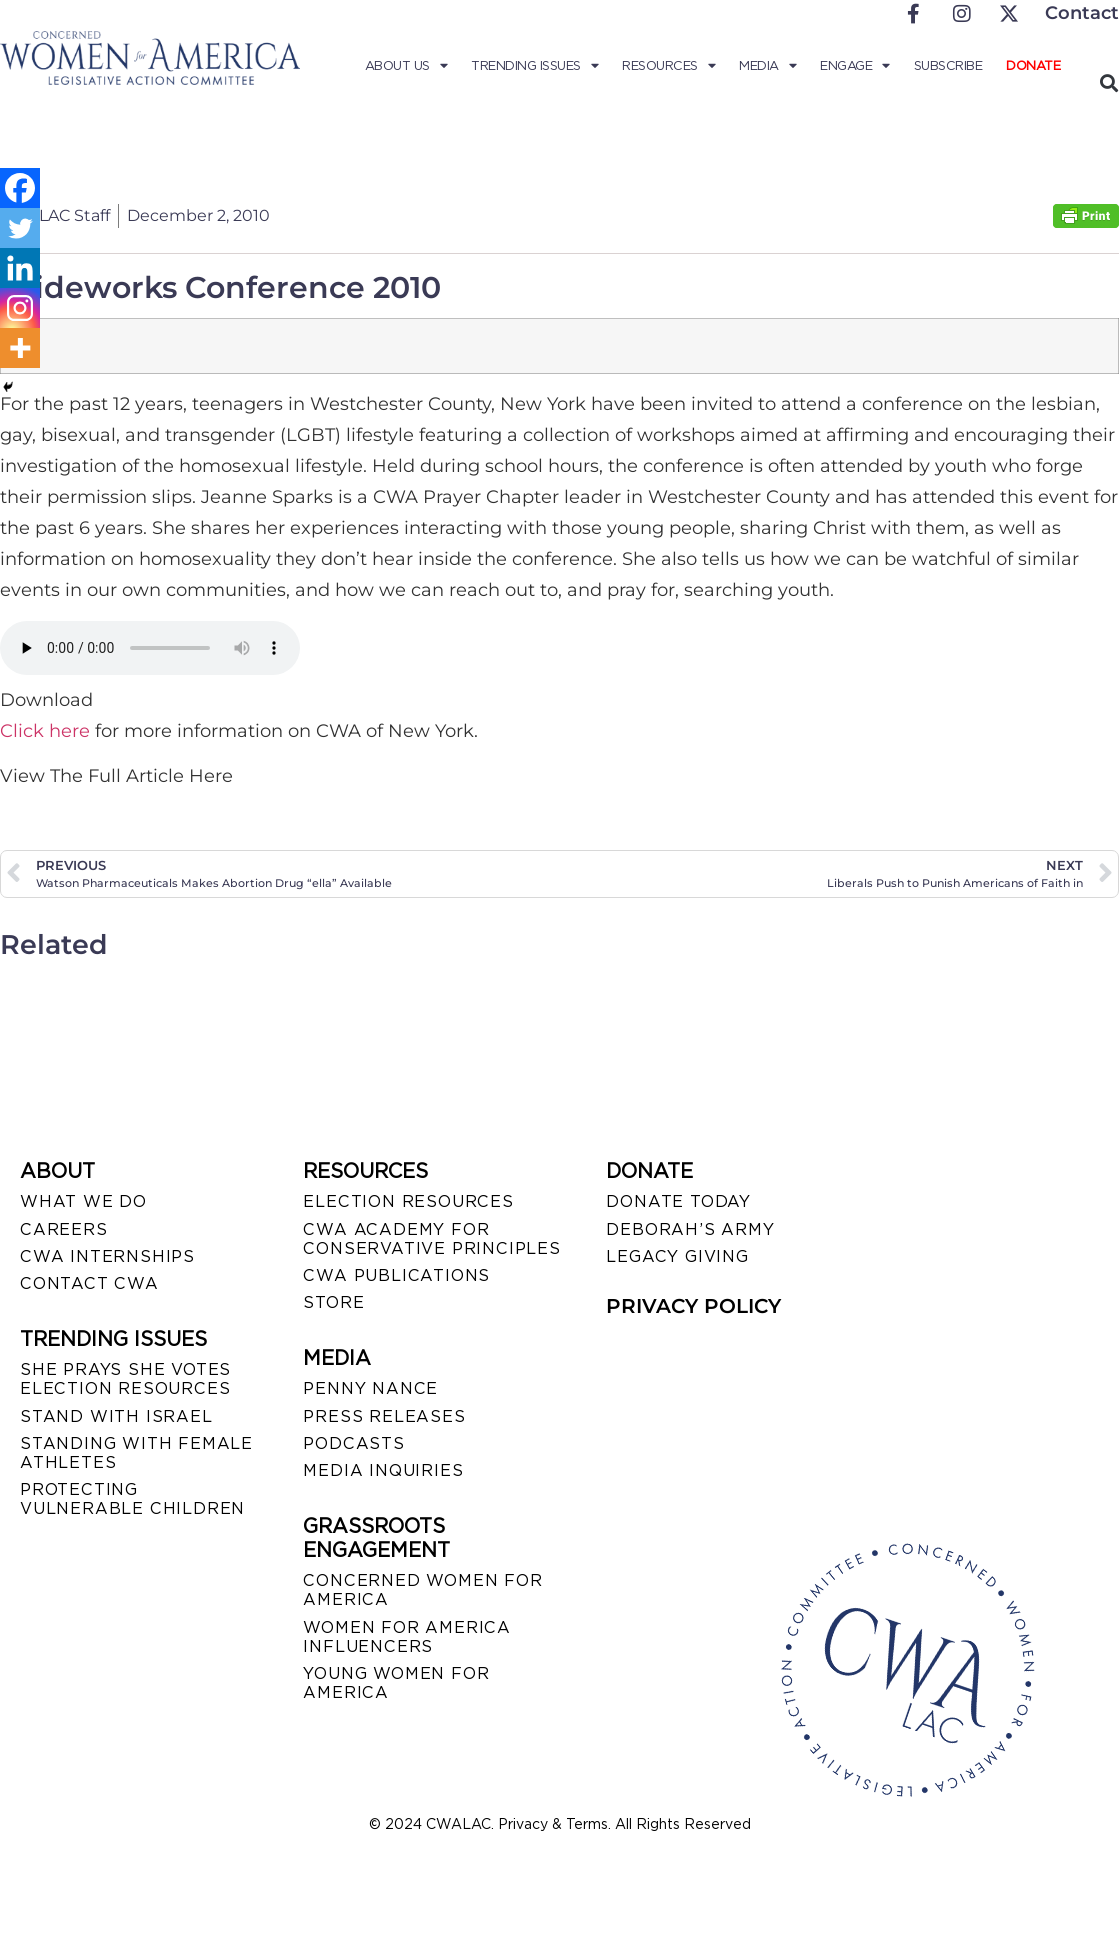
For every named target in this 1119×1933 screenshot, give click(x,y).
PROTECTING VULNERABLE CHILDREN (132, 1499)
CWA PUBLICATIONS (396, 1275)
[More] (20, 348)
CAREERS (64, 1229)
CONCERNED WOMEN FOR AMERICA (422, 1590)
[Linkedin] (20, 268)
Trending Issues (534, 66)
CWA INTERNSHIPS (107, 1256)
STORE (333, 1302)
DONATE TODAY (678, 1201)
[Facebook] (20, 188)
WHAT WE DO (83, 1201)
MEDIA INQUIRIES (383, 1470)
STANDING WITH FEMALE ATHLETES (136, 1453)
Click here (45, 731)
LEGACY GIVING (677, 1256)
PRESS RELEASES (384, 1416)
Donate (1033, 65)
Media (767, 66)
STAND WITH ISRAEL (116, 1416)
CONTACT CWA (89, 1283)
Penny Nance (370, 1388)
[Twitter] (20, 228)
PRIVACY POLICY (693, 1306)
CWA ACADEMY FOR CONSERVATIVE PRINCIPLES (431, 1239)
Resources (668, 66)
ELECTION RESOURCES (408, 1201)
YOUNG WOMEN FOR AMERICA (396, 1683)
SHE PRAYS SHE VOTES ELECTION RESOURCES (125, 1379)
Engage (855, 66)
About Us (406, 66)
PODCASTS (353, 1443)
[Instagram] (20, 308)
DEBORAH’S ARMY (690, 1229)
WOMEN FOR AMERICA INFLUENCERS (407, 1637)
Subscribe (948, 65)
